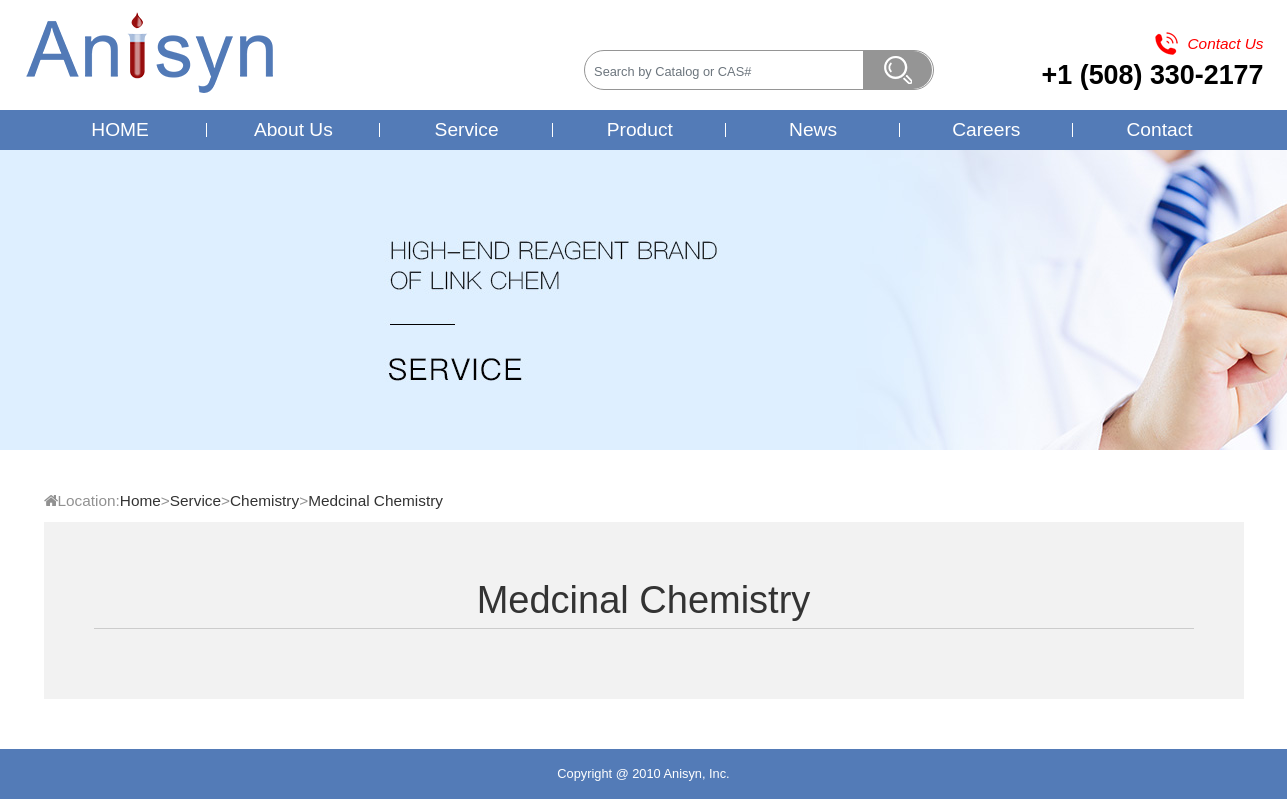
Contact (1159, 129)
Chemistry (264, 500)
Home (140, 500)
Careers (986, 129)
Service (467, 129)
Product (640, 129)
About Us (293, 129)
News (813, 129)
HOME (120, 129)
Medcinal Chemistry (375, 500)
